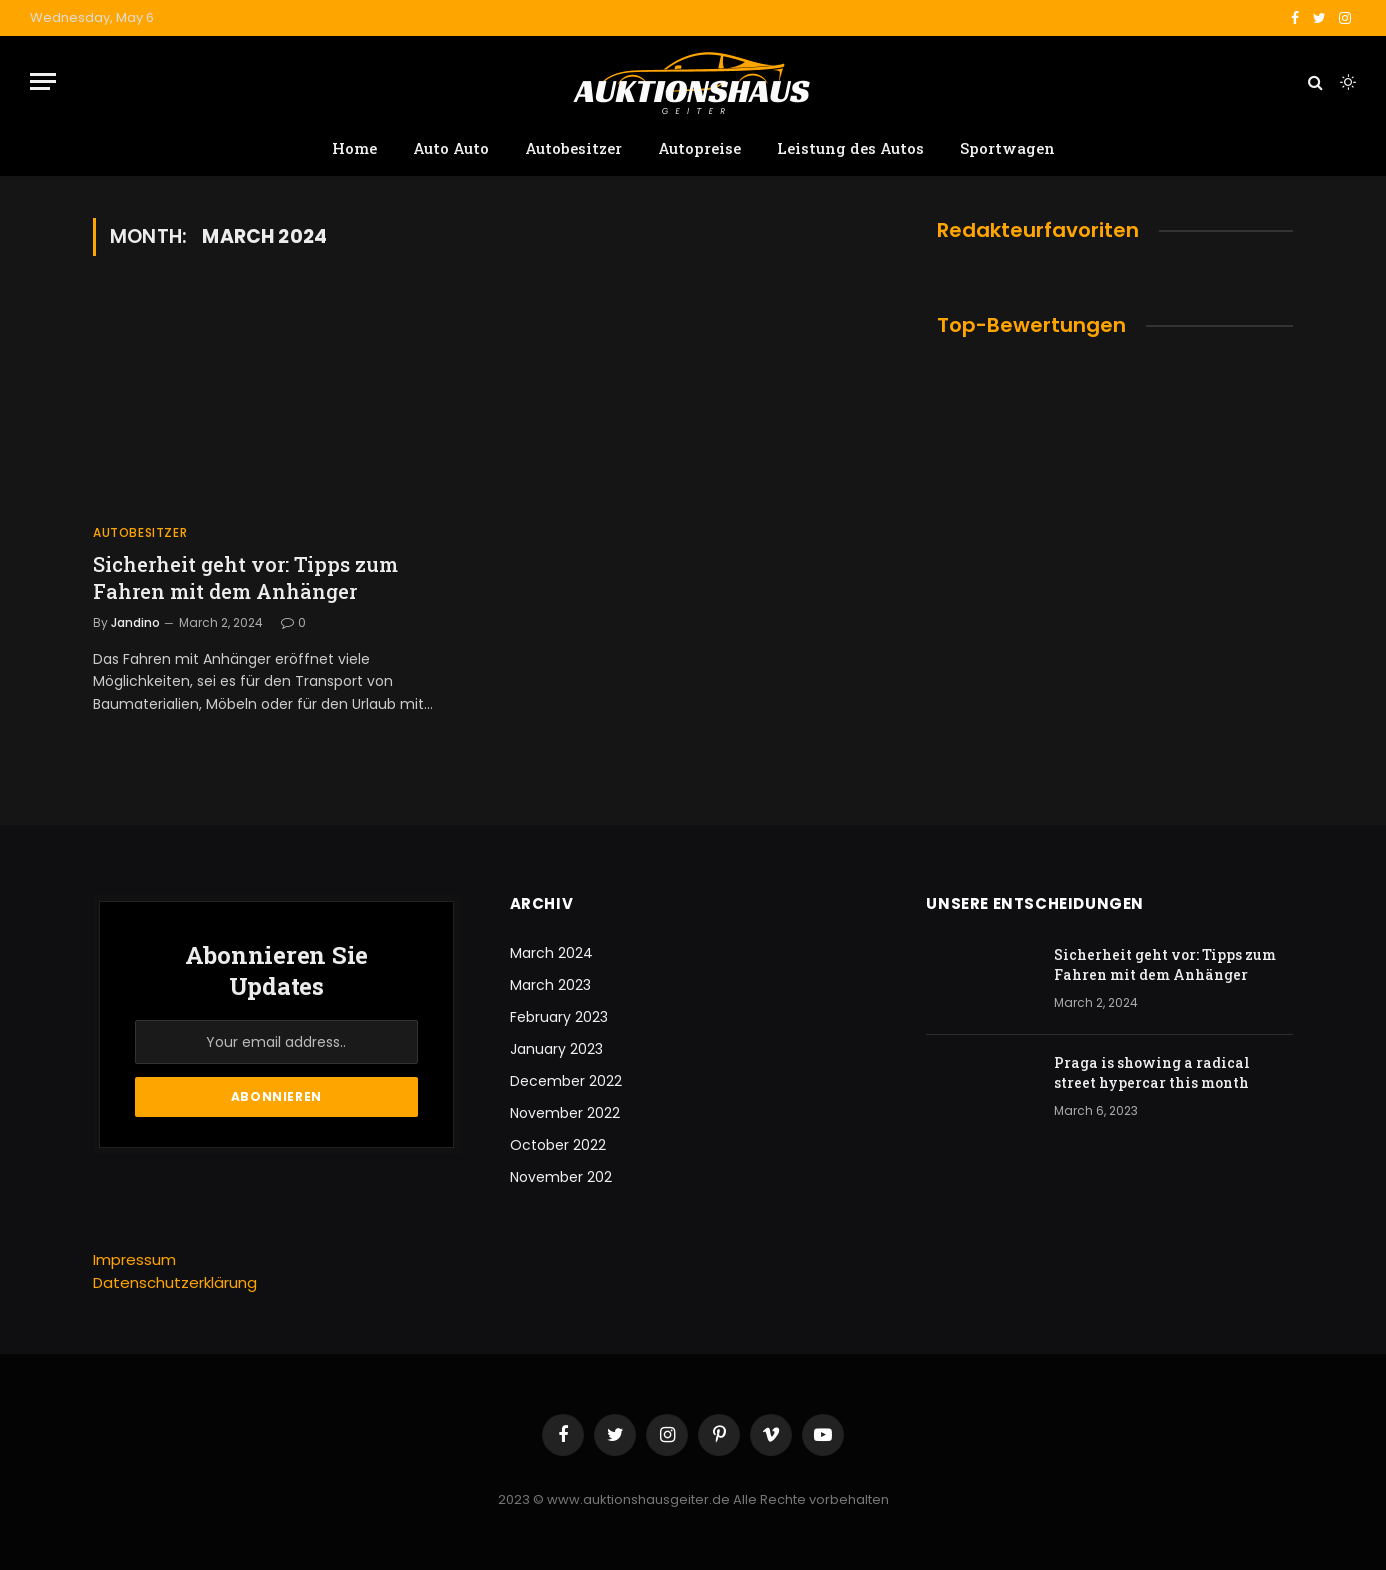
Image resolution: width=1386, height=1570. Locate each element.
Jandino (135, 622)
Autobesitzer (573, 148)
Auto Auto (451, 148)
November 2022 (565, 1113)
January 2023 (556, 1049)
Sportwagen (1007, 148)
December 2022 (566, 1081)
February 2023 (559, 1017)
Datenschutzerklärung (175, 1282)
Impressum (134, 1259)
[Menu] (43, 81)
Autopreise (699, 148)
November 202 (561, 1177)
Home (354, 148)
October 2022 (558, 1145)
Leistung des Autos (850, 148)
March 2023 (550, 985)
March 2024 (551, 953)
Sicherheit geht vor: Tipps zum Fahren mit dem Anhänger (245, 577)
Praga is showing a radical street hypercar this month (1152, 1072)
